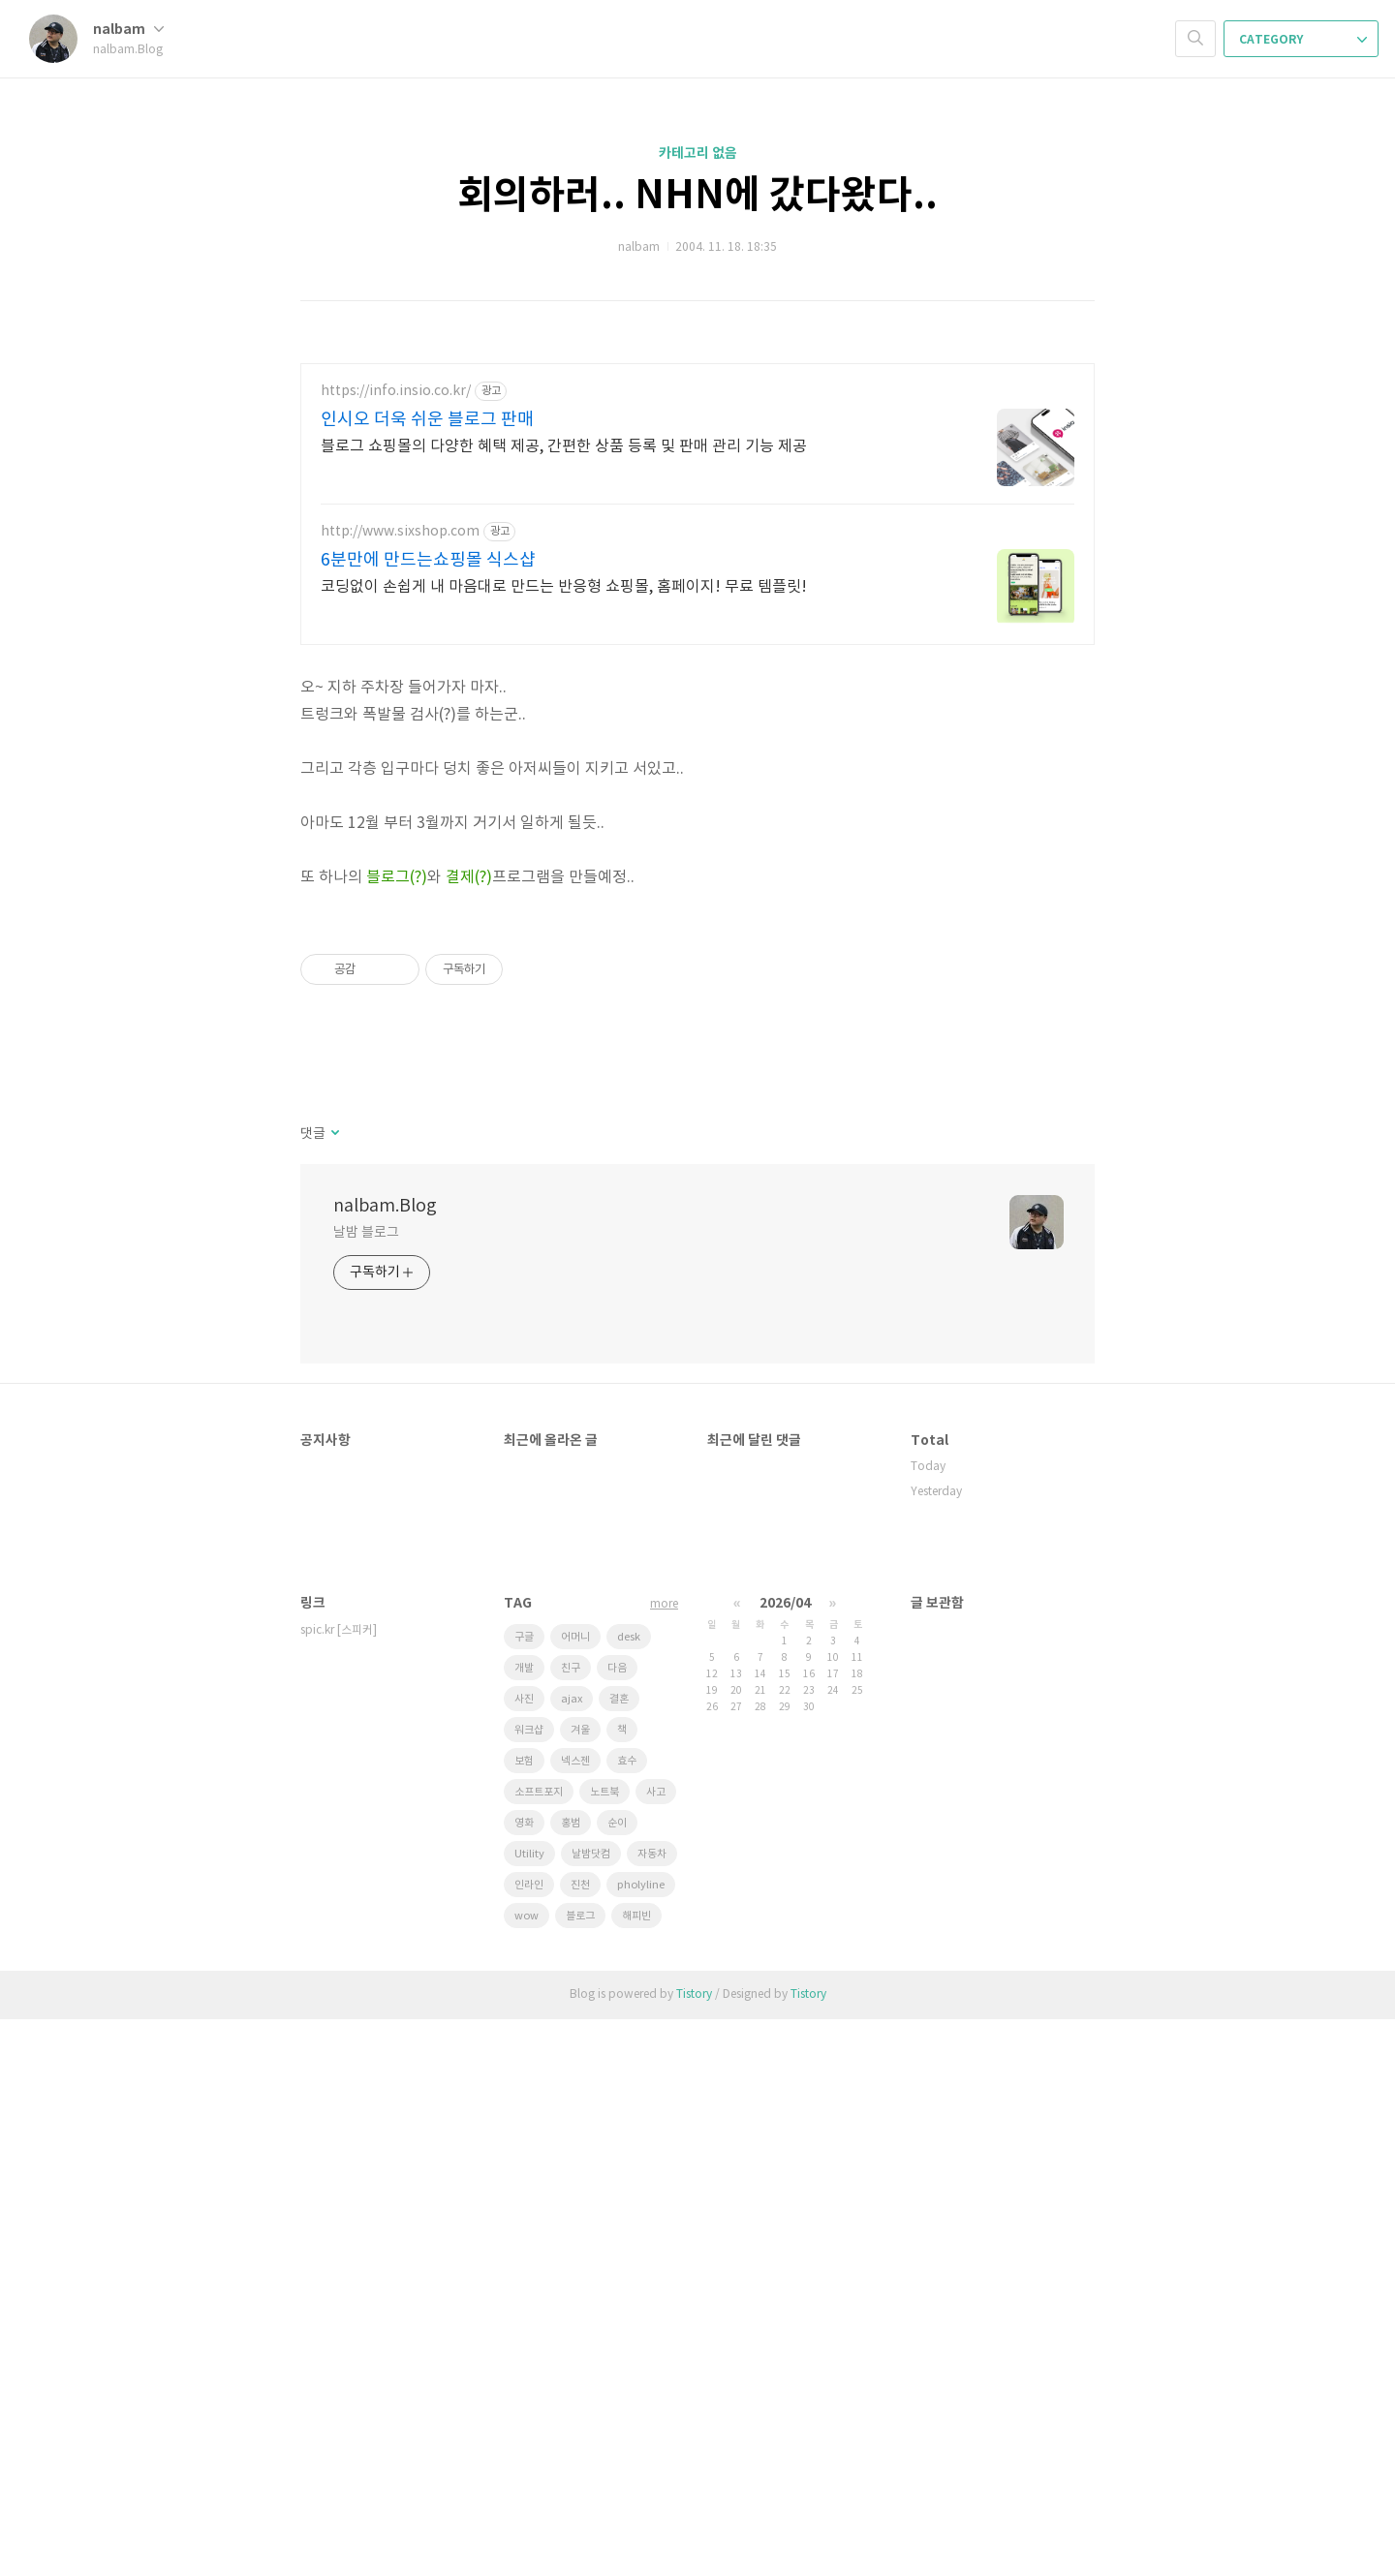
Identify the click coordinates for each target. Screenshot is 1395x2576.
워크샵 (528, 2287)
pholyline (641, 2442)
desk (628, 2194)
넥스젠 (575, 2318)
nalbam (128, 29)
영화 (524, 2380)
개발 (524, 2225)
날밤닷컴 (591, 2411)
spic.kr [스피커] (338, 2187)
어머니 (575, 2194)
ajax (571, 2256)
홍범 (570, 2380)
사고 (656, 2349)
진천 (580, 2442)
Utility (529, 2411)
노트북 (604, 2349)
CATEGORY (1303, 39)
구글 (524, 2194)
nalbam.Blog (385, 1763)
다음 (617, 2225)
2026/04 (785, 2160)
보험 (524, 2318)
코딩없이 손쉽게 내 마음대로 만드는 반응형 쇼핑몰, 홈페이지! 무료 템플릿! (564, 587)
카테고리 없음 (698, 153)
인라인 (528, 2442)
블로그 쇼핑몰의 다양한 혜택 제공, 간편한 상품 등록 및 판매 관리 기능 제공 (564, 446)
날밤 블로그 (365, 1789)
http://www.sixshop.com (400, 531)
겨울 (580, 2287)
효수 (626, 2318)
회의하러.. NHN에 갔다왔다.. (697, 195)
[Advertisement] (697, 795)
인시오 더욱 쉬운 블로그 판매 (427, 420)
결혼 (619, 2256)
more (664, 2161)
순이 (617, 2380)
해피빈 (636, 2473)
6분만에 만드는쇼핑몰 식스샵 (428, 560)
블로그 (580, 2473)
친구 (570, 2225)
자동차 (651, 2411)
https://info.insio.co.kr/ (396, 391)
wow (526, 2473)
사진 (524, 2256)
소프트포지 (538, 2349)
